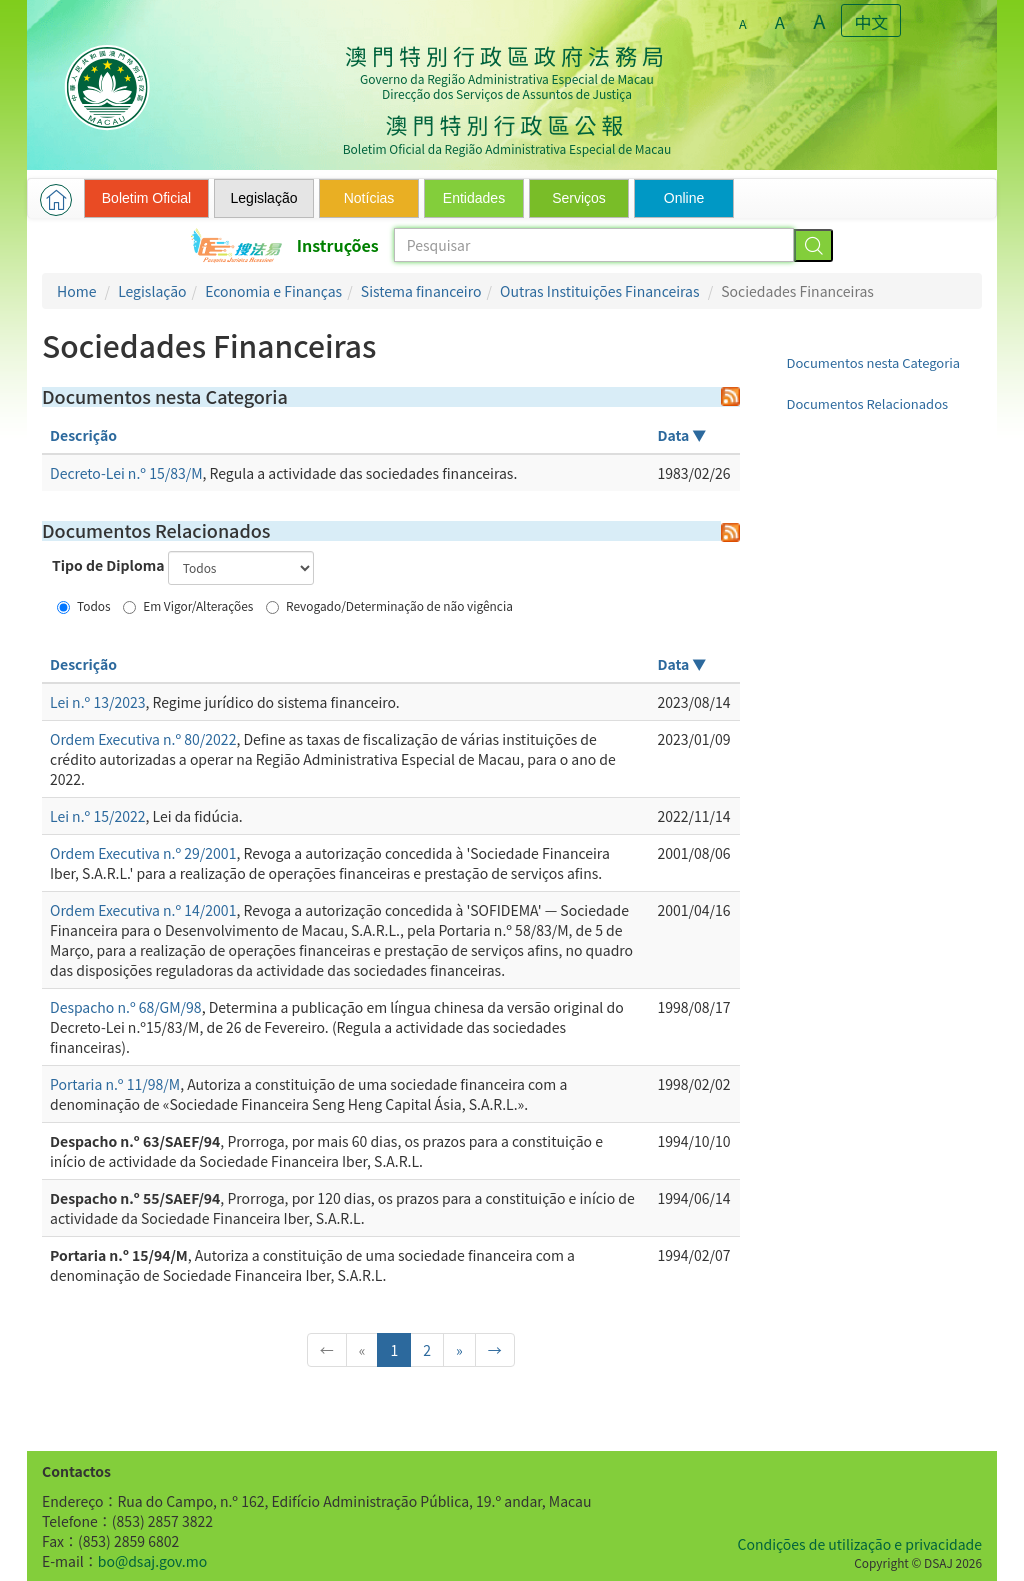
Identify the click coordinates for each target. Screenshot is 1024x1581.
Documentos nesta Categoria (874, 362)
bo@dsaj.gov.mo (152, 1561)
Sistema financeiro (421, 291)
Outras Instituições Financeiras (599, 291)
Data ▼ (682, 435)
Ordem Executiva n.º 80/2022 (143, 739)
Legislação (152, 291)
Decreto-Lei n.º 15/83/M (126, 473)
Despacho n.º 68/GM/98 (126, 1007)
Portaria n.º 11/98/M (115, 1084)
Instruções (338, 245)
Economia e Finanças (273, 291)
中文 (872, 22)
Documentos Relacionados (868, 403)
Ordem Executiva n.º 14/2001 (143, 910)
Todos (84, 605)
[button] (56, 200)
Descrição (83, 435)
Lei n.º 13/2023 (98, 702)
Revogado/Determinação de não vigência (389, 605)
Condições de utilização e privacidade (860, 1544)
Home (76, 291)
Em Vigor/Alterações (188, 605)
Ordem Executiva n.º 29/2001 (143, 853)
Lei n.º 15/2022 (98, 816)
